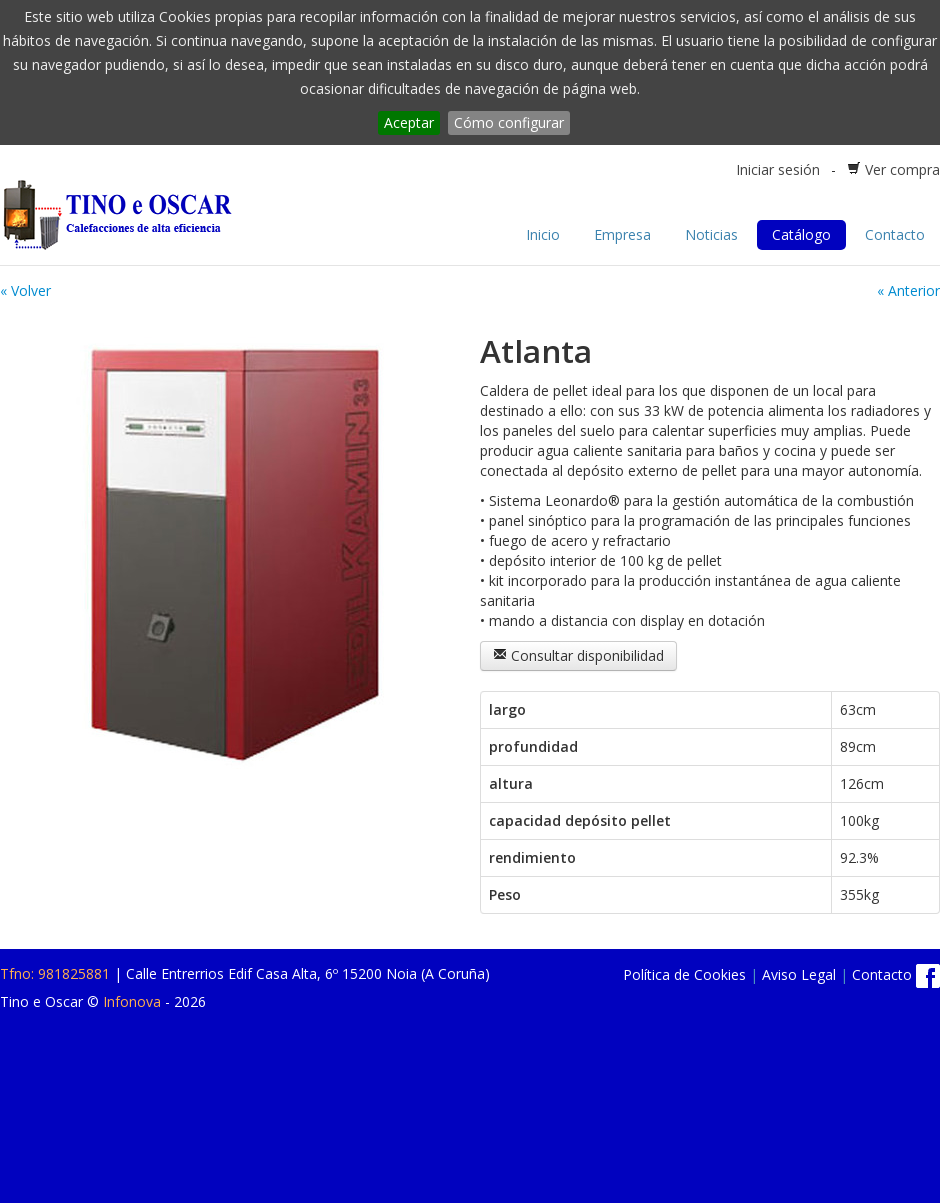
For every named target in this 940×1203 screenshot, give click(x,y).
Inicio (543, 234)
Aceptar (409, 122)
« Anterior (908, 290)
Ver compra (902, 169)
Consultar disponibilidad (578, 655)
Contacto (895, 234)
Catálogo (801, 234)
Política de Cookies (684, 974)
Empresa (622, 234)
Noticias (711, 234)
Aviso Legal (799, 974)
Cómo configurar (509, 122)
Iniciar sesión (778, 169)
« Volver (25, 290)
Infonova (132, 1001)
